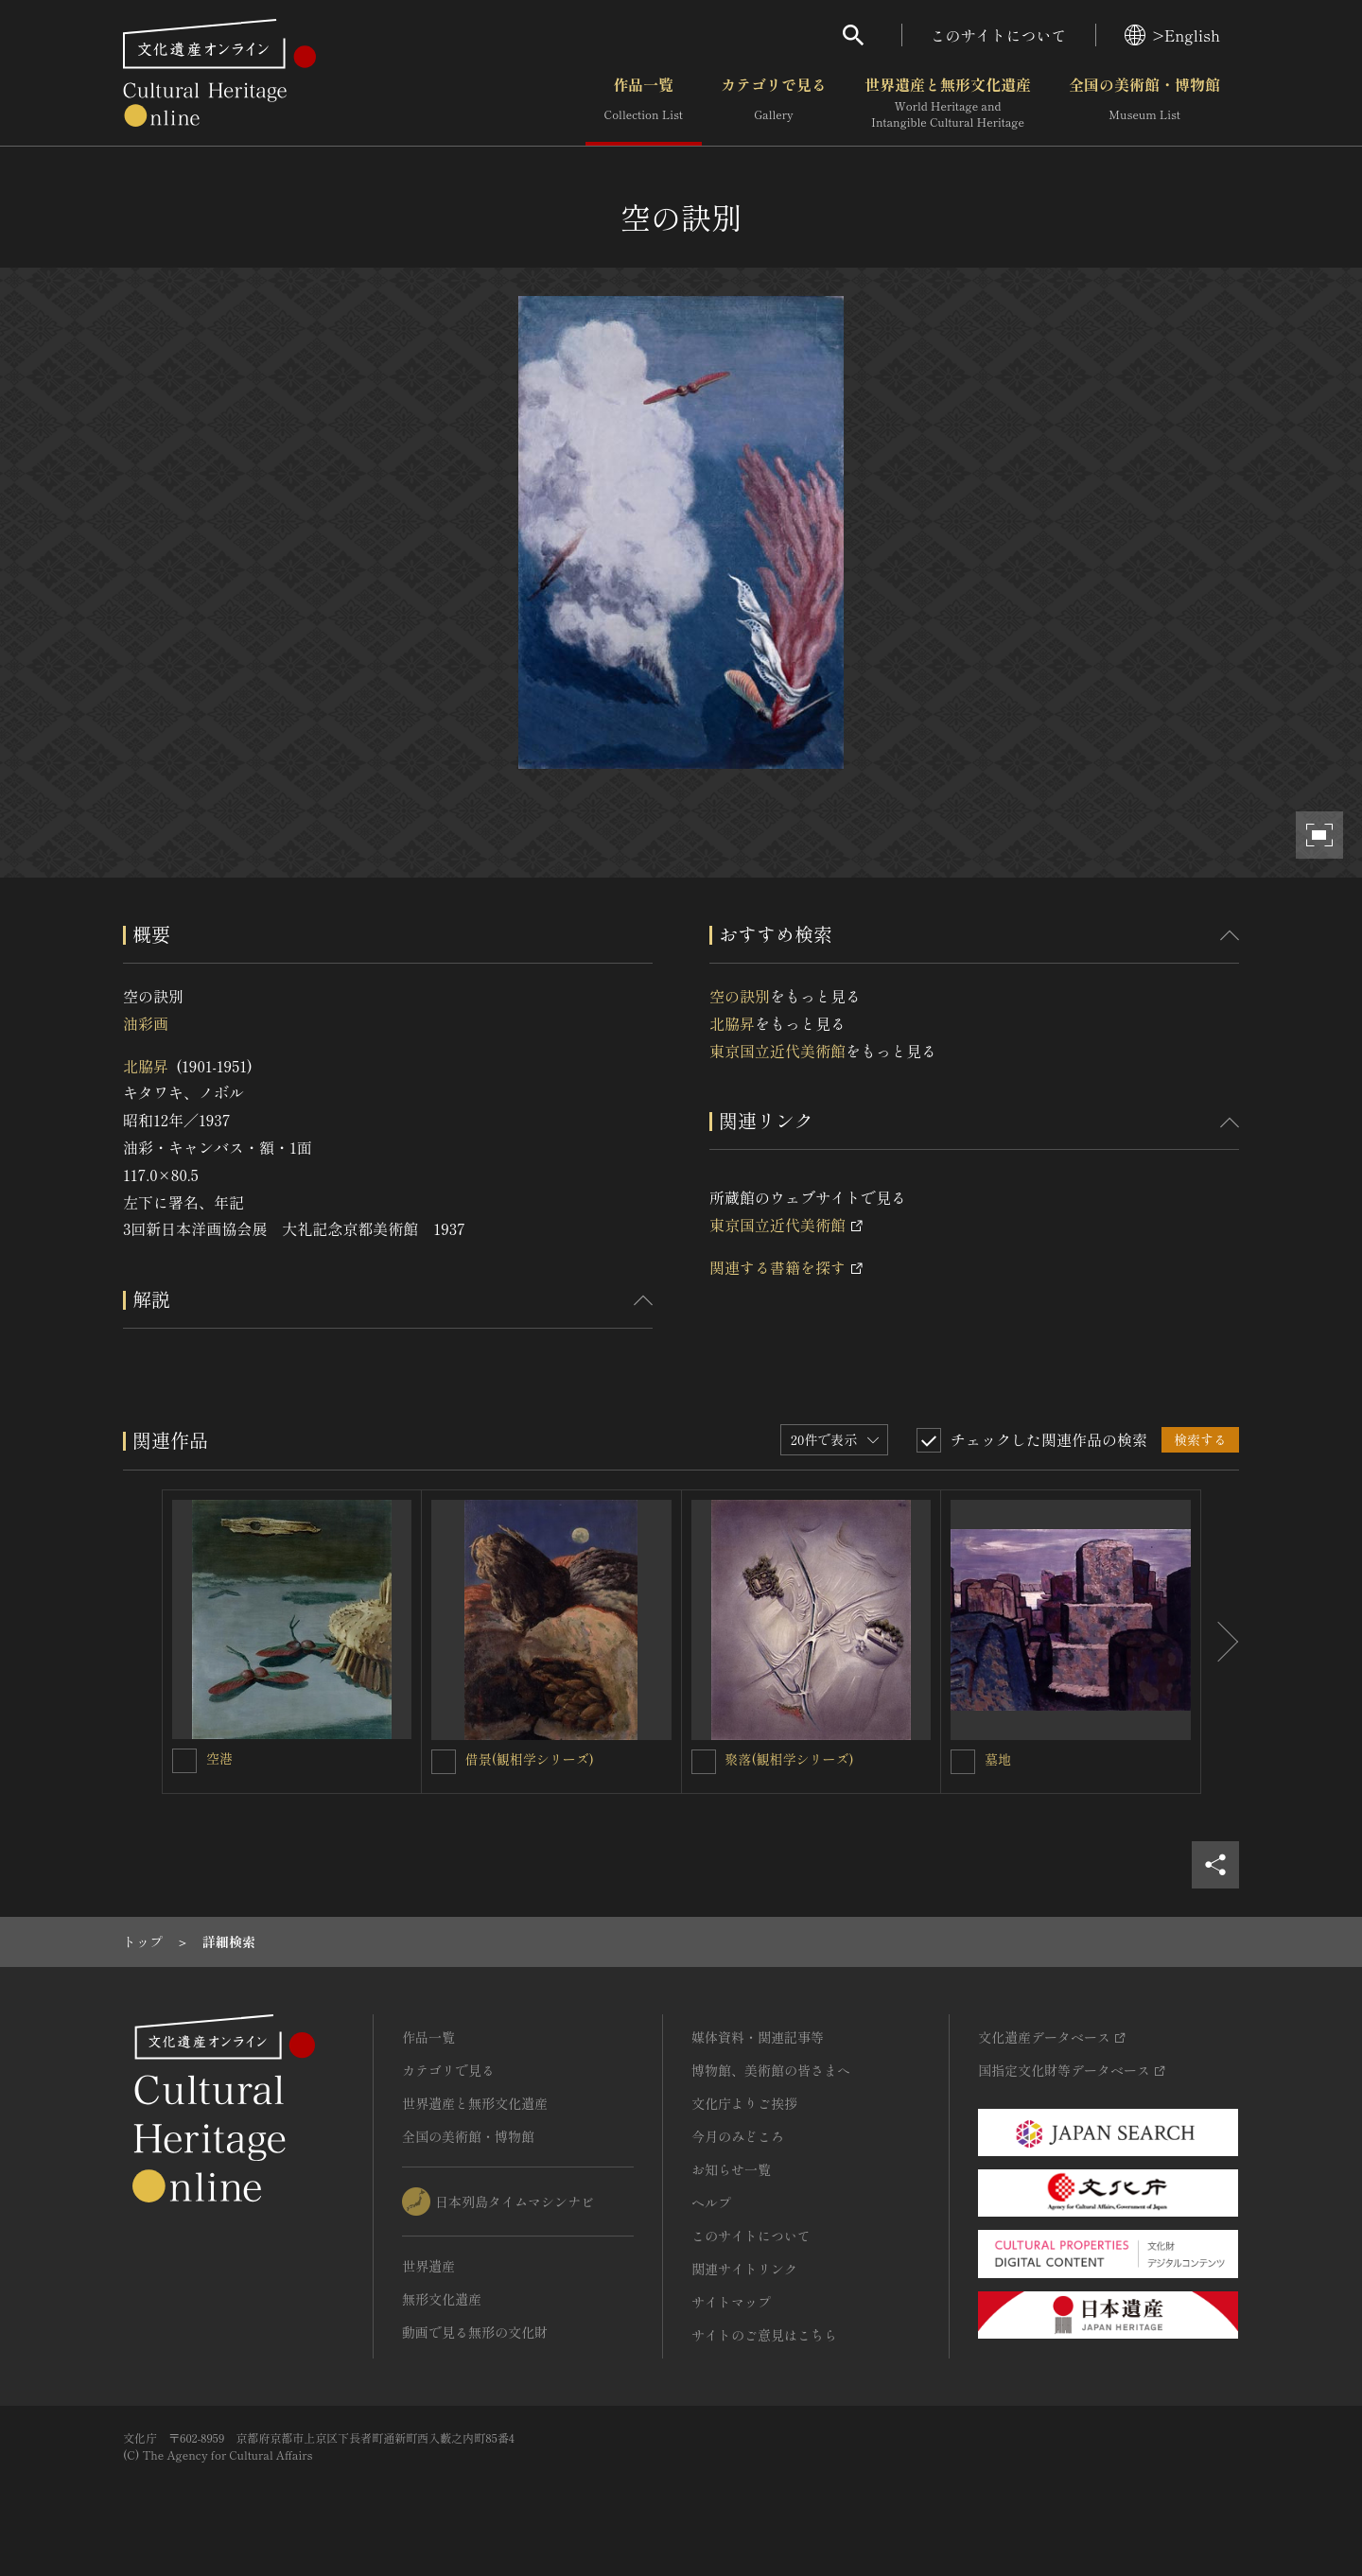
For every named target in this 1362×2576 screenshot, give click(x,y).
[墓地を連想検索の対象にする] (963, 1761)
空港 (219, 1758)
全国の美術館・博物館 (1144, 103)
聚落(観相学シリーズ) (789, 1758)
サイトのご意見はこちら (764, 2334)
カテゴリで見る (774, 103)
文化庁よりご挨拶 (744, 2103)
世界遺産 (428, 2265)
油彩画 (145, 1023)
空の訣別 (739, 995)
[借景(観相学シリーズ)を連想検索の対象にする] (443, 1761)
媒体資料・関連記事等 (757, 2037)
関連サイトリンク (744, 2268)
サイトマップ (731, 2301)
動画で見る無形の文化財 (475, 2332)
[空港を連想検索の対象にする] (184, 1761)
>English (1172, 35)
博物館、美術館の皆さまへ (770, 2070)
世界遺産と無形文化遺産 (947, 103)
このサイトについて (999, 35)
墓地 (998, 1758)
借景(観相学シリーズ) (529, 1758)
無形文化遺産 (441, 2298)
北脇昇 (145, 1065)
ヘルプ (711, 2202)
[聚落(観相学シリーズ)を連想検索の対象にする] (703, 1761)
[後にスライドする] (1220, 1641)
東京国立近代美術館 (777, 1050)
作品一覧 (643, 103)
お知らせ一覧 (731, 2169)
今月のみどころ (737, 2136)
